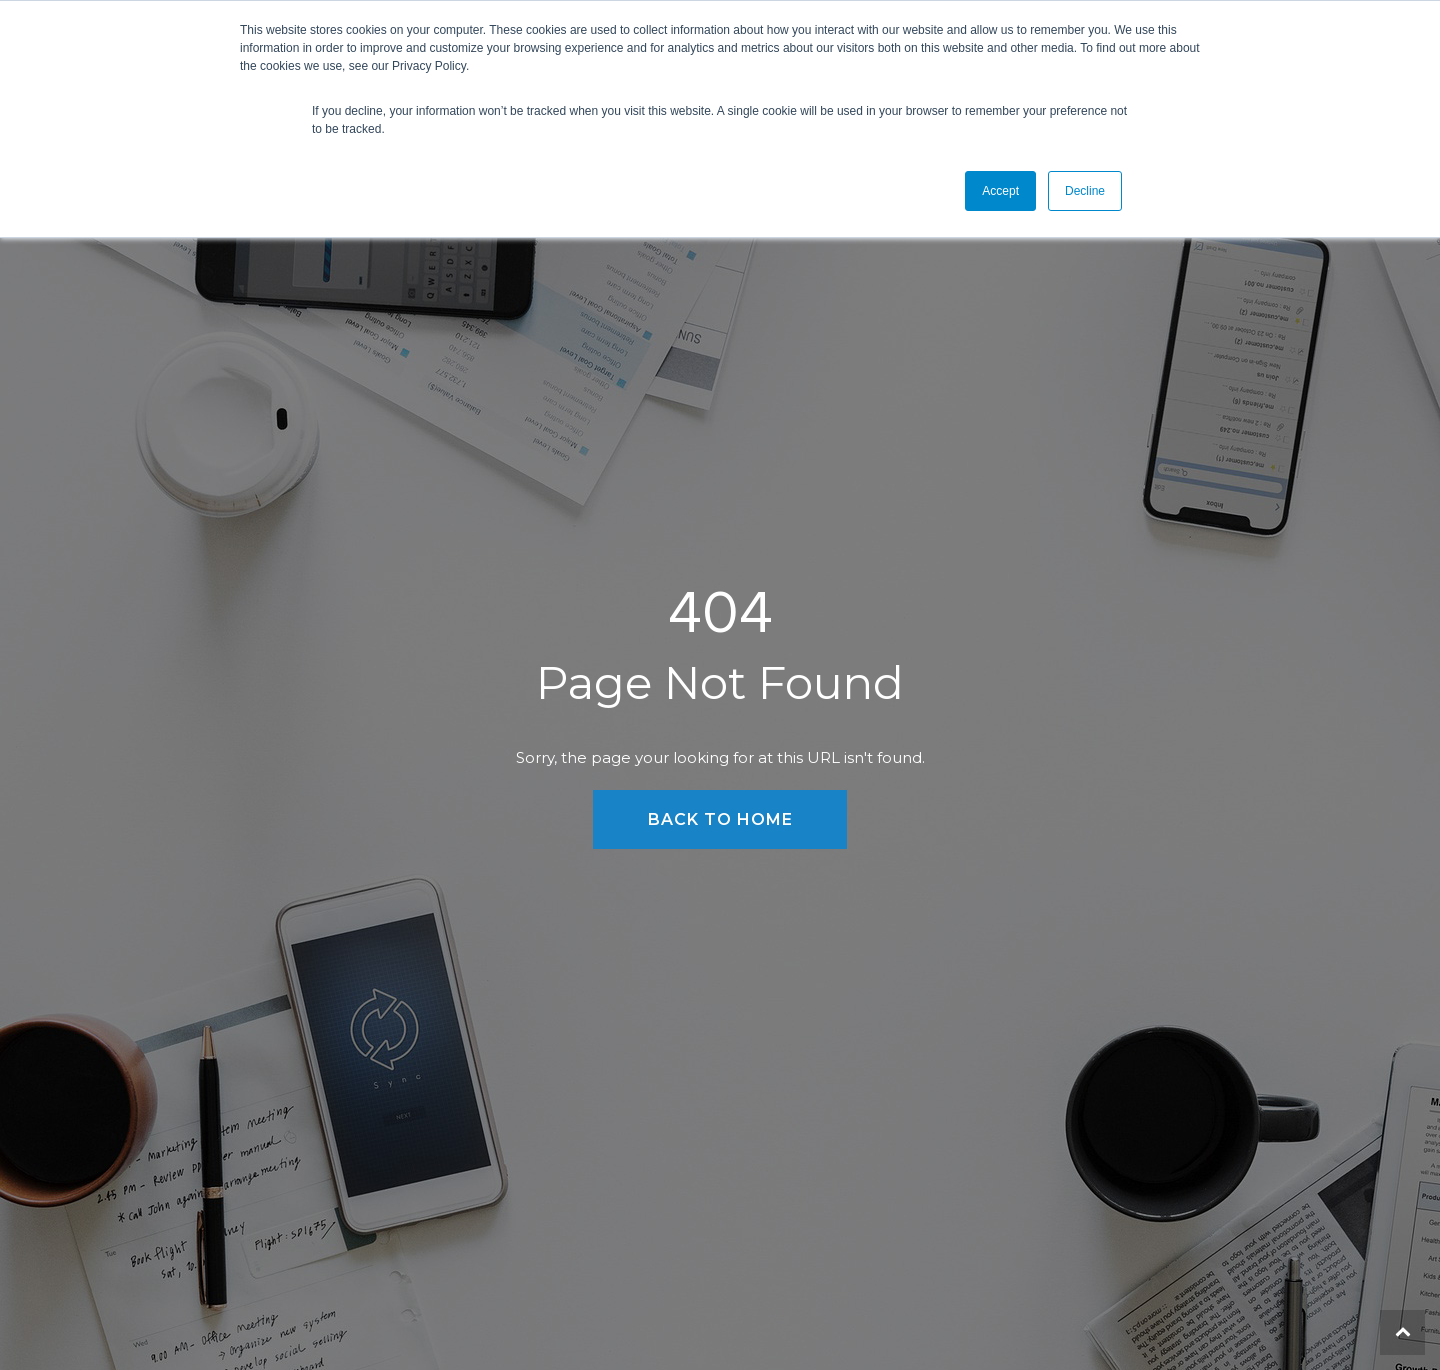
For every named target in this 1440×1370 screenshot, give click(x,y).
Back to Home (720, 819)
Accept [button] (1000, 191)
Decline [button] (1085, 191)
